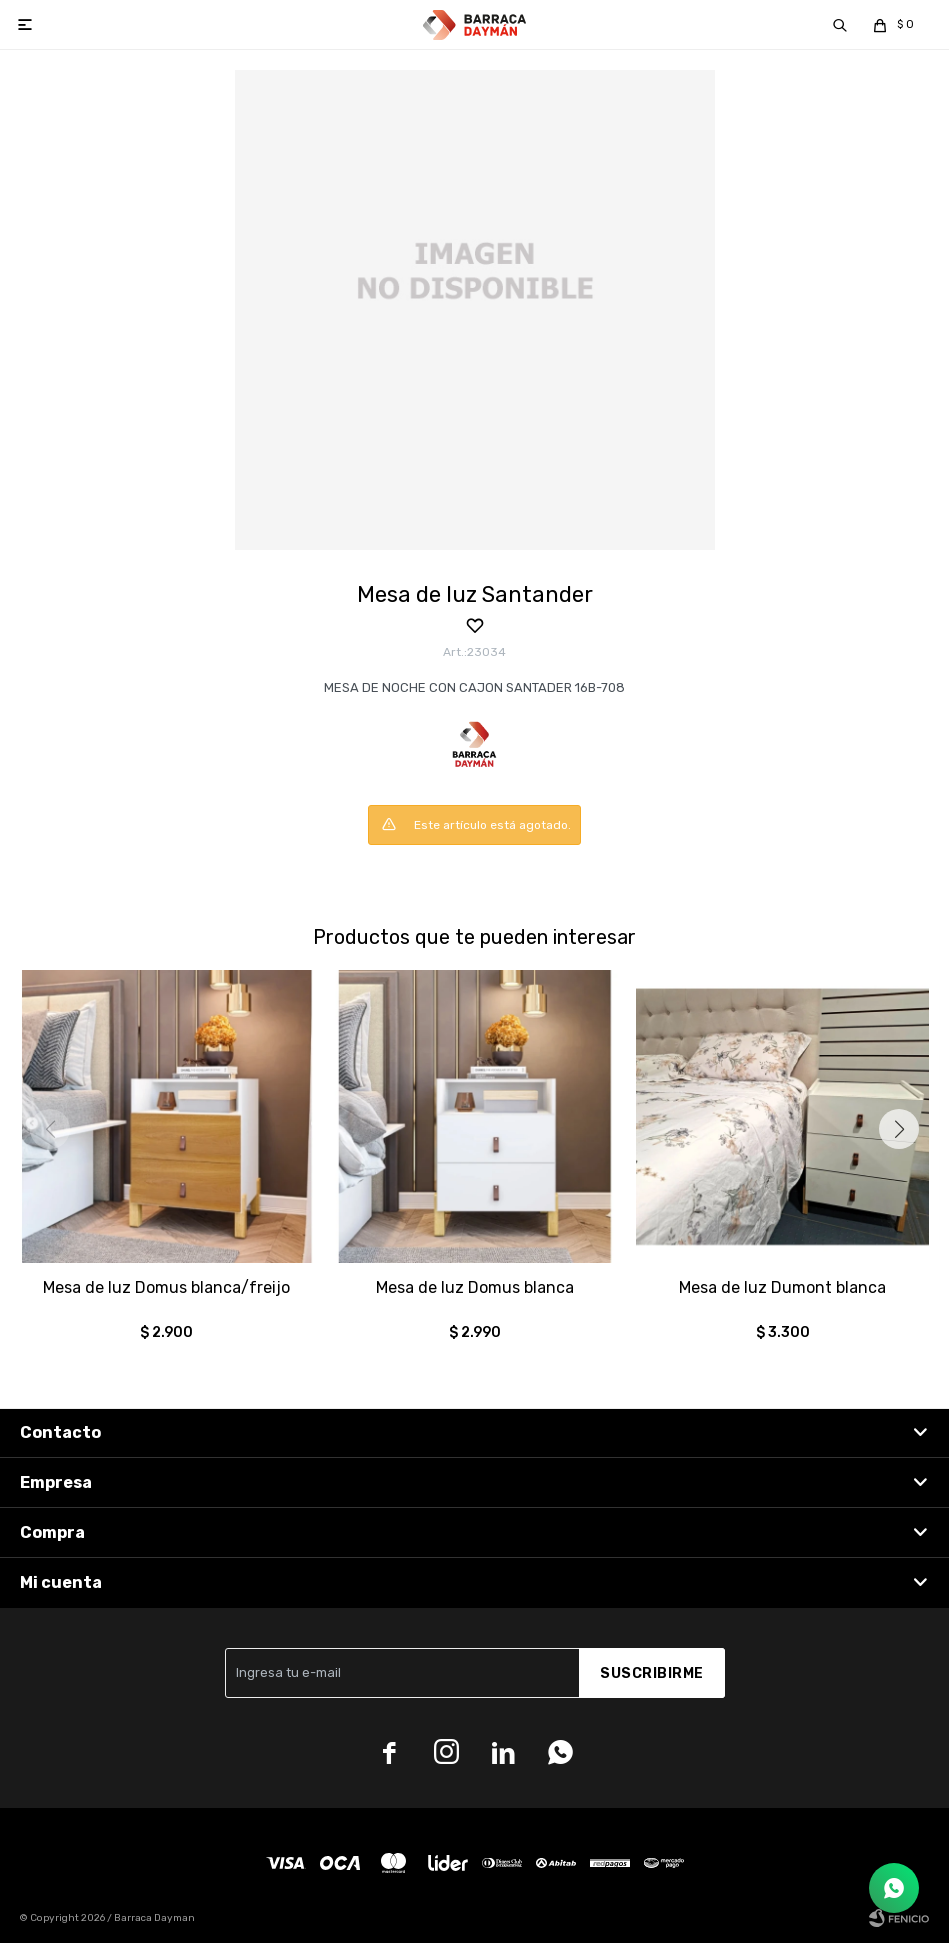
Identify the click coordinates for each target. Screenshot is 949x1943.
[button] (899, 1129)
